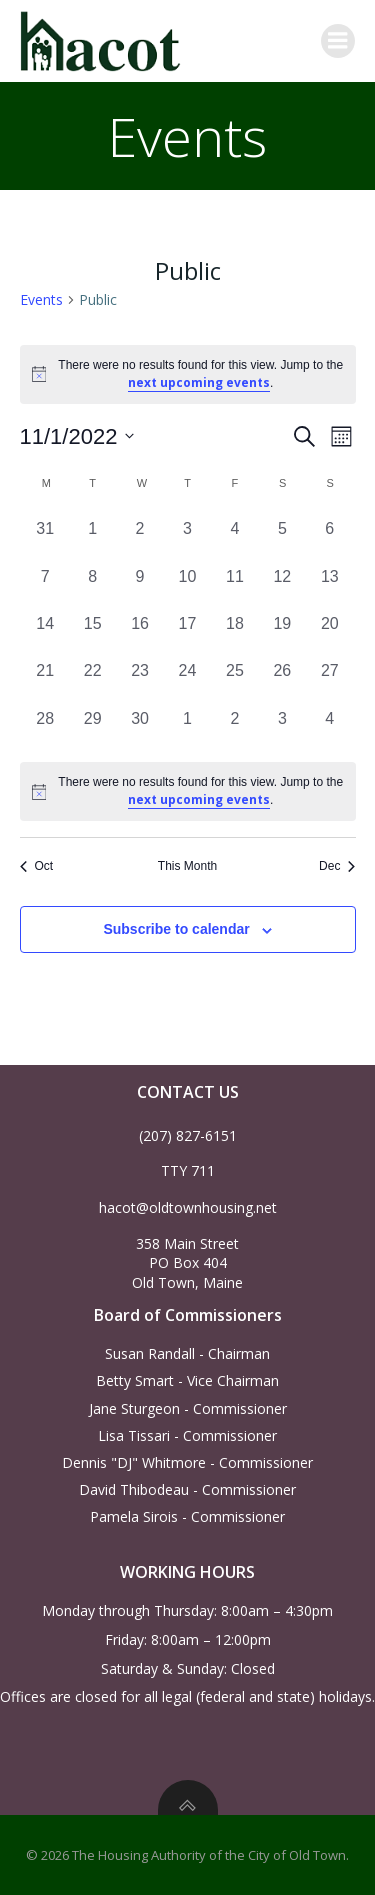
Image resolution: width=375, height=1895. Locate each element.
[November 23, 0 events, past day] (139, 678)
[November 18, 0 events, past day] (234, 631)
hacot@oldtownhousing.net (188, 1207)
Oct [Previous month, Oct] (37, 866)
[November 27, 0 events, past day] (329, 678)
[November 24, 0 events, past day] (187, 678)
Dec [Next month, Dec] (337, 866)
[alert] (188, 791)
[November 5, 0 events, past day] (282, 536)
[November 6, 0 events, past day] (329, 536)
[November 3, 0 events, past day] (187, 536)
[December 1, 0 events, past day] (187, 726)
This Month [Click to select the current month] (187, 866)
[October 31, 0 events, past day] (45, 536)
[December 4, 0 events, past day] (329, 726)
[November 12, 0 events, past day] (282, 584)
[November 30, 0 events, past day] (139, 726)
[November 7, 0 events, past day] (45, 584)
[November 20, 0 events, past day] (329, 631)
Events (41, 299)
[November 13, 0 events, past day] (329, 584)
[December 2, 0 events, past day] (234, 726)
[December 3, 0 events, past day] (282, 726)
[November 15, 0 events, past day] (92, 631)
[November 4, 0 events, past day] (234, 536)
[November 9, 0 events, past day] (139, 584)
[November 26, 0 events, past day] (282, 678)
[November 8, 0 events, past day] (92, 584)
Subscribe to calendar (176, 929)
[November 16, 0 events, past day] (139, 631)
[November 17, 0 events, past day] (187, 631)
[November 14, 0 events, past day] (45, 631)
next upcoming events (199, 382)
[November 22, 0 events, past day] (92, 678)
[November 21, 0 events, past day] (45, 678)
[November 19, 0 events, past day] (282, 631)
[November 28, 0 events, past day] (45, 726)
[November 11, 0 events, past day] (234, 584)
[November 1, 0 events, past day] (92, 536)
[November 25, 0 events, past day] (234, 678)
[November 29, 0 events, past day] (92, 726)
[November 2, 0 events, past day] (139, 536)
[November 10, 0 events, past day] (187, 584)
